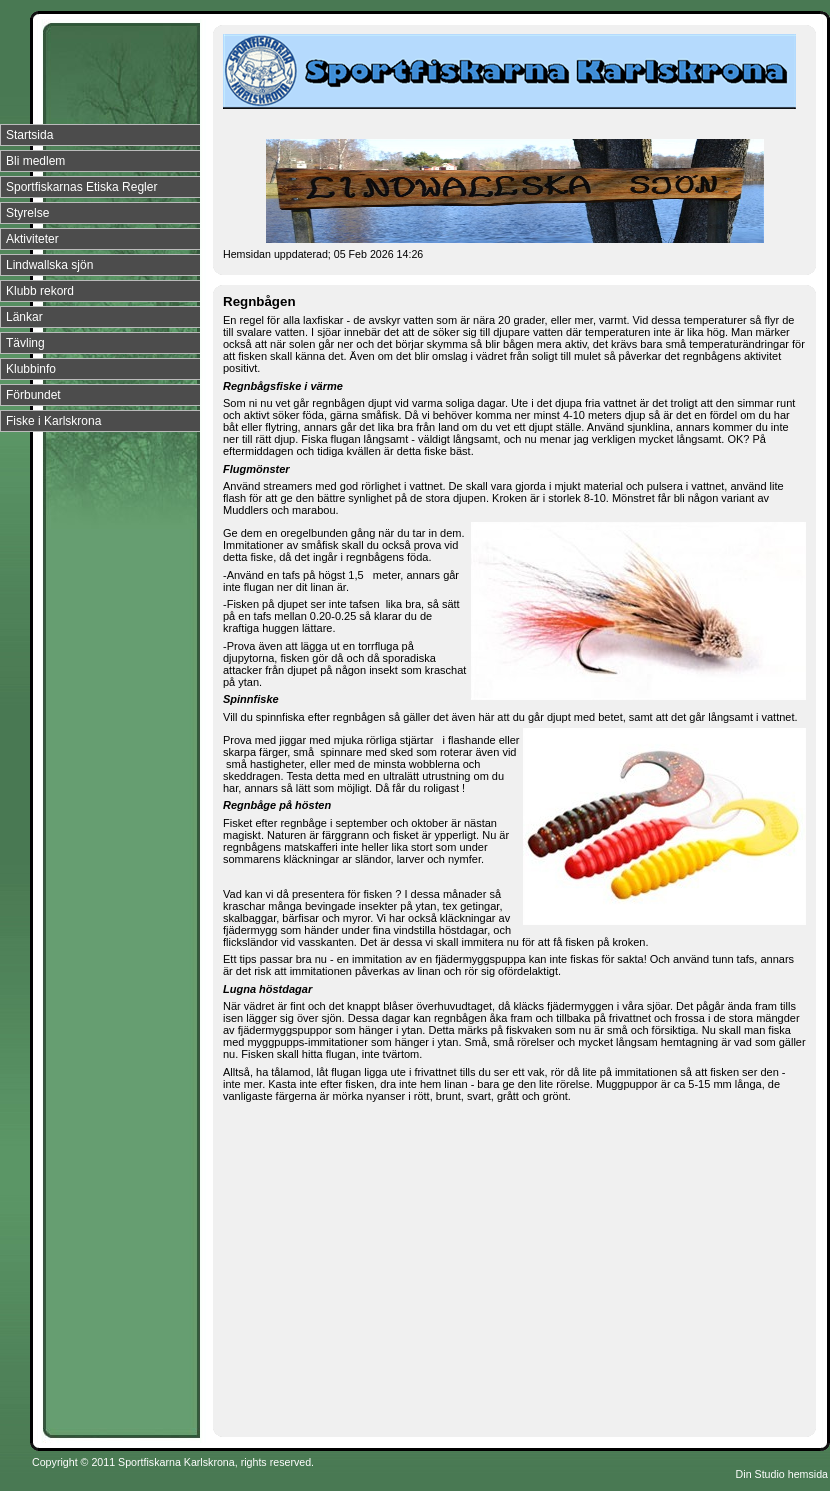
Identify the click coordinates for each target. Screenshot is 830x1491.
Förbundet (33, 395)
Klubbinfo (31, 369)
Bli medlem (35, 161)
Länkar (24, 317)
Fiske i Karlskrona (53, 421)
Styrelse (27, 213)
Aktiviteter (32, 239)
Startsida (29, 135)
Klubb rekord (40, 291)
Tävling (25, 343)
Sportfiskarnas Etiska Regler (81, 187)
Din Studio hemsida (782, 1474)
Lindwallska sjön (49, 265)
